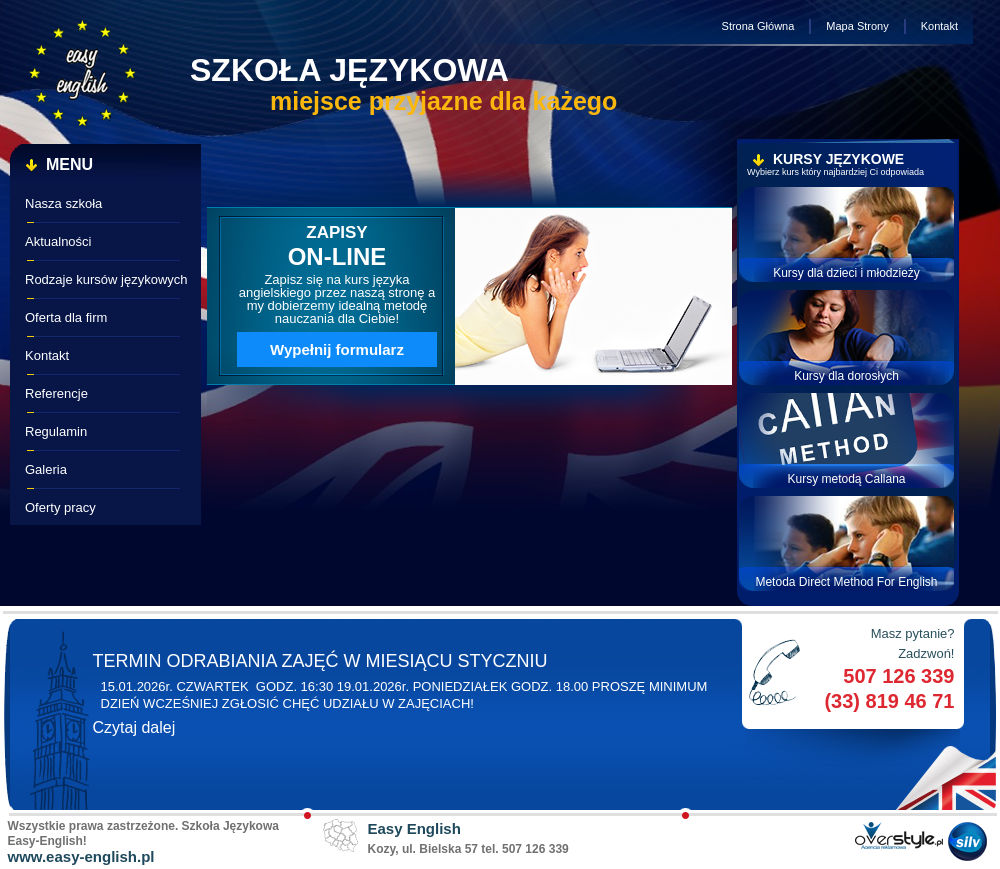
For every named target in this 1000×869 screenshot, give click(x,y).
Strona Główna (758, 26)
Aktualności (58, 241)
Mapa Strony (857, 26)
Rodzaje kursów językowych (106, 279)
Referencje (56, 393)
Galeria (46, 469)
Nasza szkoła (63, 203)
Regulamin (56, 431)
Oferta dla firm (66, 317)
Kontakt (939, 26)
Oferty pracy (60, 507)
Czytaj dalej (134, 727)
